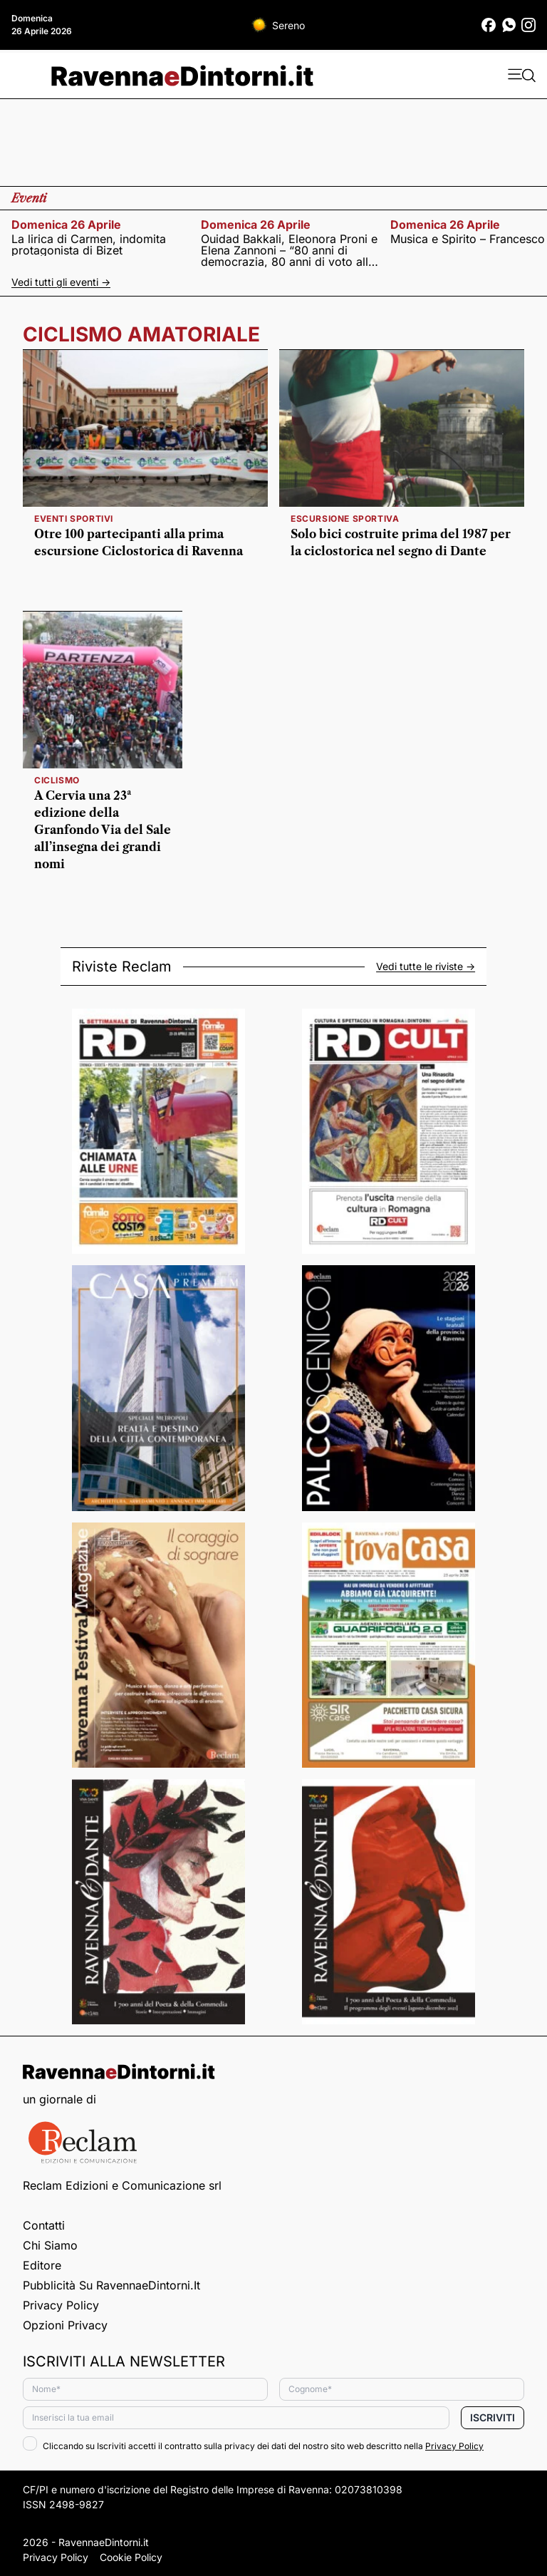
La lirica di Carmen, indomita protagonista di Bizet (88, 244)
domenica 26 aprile (66, 224)
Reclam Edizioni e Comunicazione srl (122, 2185)
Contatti (44, 2225)
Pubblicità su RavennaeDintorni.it (111, 2285)
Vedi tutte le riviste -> (425, 967)
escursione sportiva (345, 518)
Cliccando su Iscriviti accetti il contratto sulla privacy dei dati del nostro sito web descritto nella (253, 2446)
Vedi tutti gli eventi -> (60, 282)
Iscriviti (492, 2417)
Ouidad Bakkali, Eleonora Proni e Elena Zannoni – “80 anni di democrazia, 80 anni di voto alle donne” (289, 250)
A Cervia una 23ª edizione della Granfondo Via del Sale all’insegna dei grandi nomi (102, 829)
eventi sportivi (73, 518)
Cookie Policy (131, 2557)
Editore (42, 2265)
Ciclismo (57, 780)
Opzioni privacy (65, 2325)
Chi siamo (50, 2245)
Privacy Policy (61, 2305)
